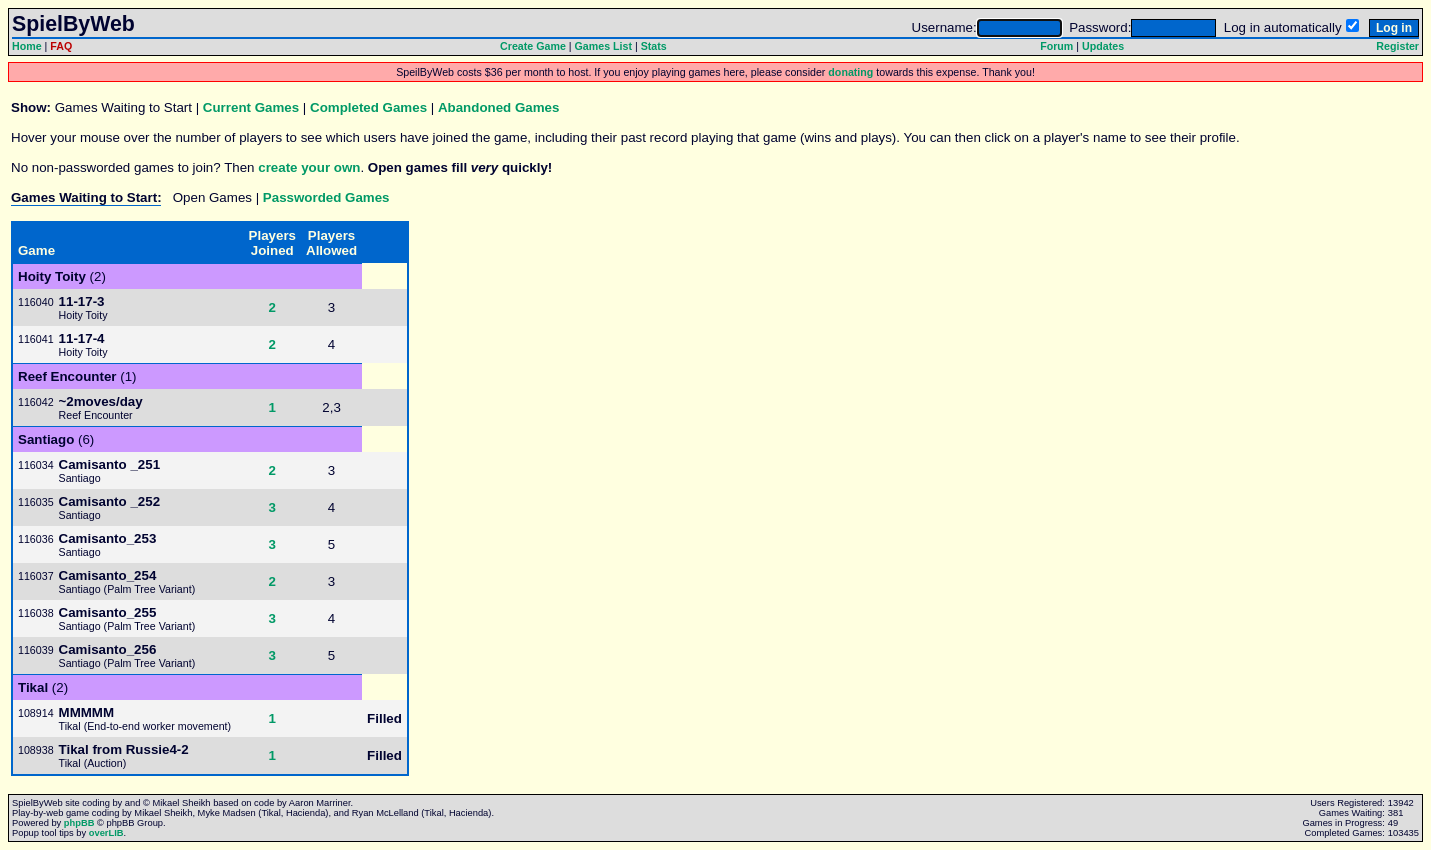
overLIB (106, 833)
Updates (1103, 46)
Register (1397, 46)
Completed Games (368, 107)
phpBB (79, 823)
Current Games (251, 107)
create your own (309, 167)
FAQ (61, 46)
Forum (1056, 46)
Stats (654, 46)
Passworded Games (326, 197)
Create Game (533, 46)
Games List (603, 46)
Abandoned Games (498, 107)
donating (850, 72)
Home (27, 46)
